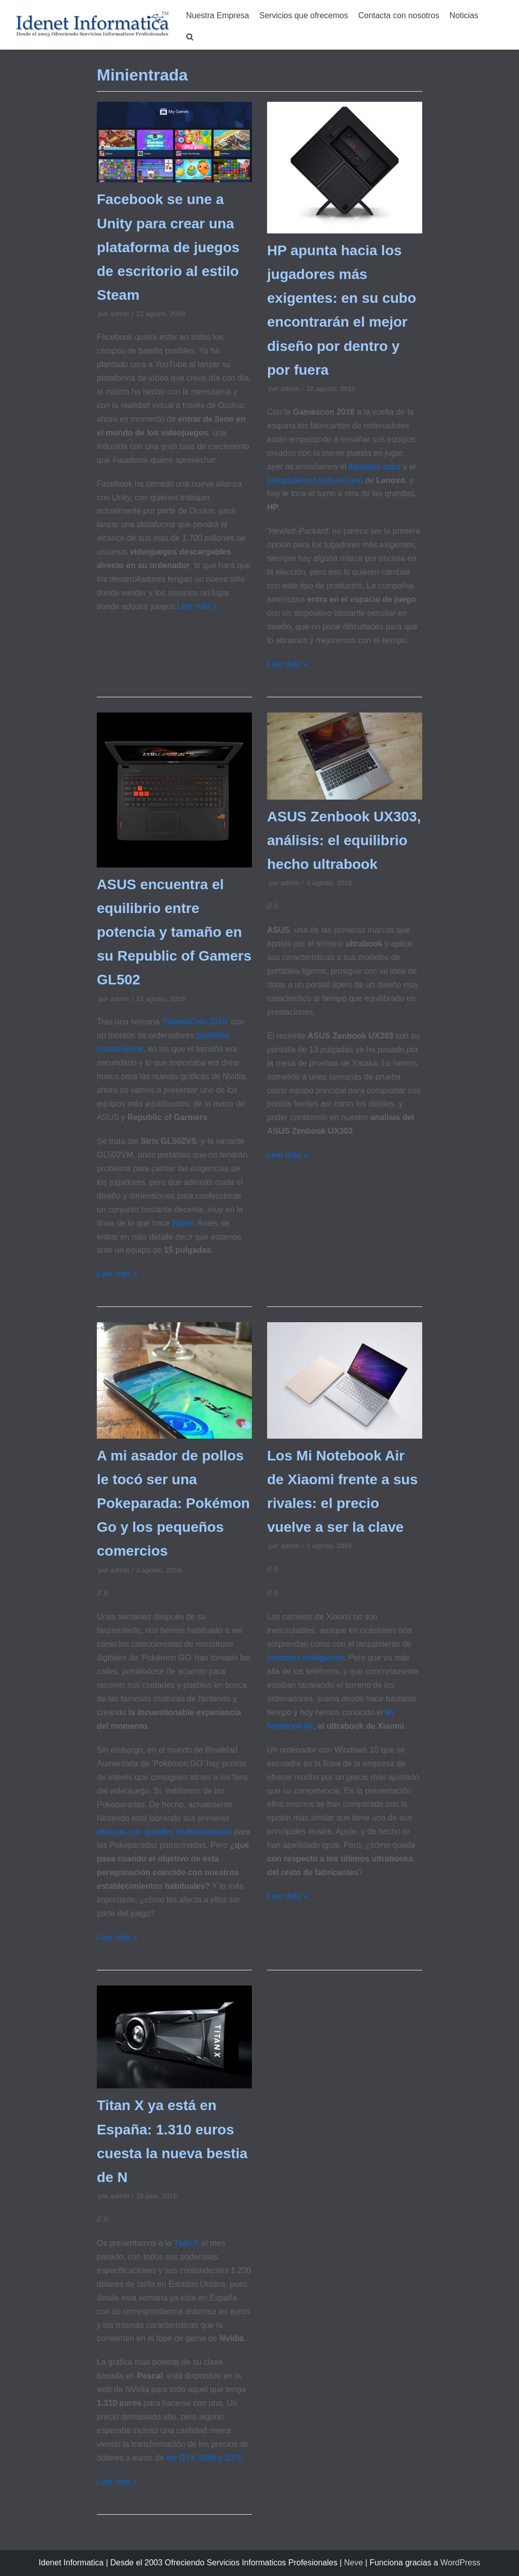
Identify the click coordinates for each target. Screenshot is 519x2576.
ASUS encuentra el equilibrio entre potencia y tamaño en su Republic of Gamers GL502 (174, 932)
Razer (183, 1223)
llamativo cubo (374, 466)
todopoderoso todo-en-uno (315, 480)
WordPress (460, 2562)
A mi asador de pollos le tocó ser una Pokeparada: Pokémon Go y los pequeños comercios (173, 1503)
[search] (190, 37)
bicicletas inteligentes (305, 1657)
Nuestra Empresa (217, 15)
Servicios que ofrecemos (303, 15)
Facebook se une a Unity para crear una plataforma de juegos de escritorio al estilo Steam (168, 247)
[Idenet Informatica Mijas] (92, 25)
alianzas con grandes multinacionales (164, 1832)
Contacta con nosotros (398, 15)
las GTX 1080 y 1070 (204, 2457)
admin (119, 314)
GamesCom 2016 (195, 1021)
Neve (353, 2562)
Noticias (464, 15)
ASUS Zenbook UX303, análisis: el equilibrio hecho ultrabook (344, 840)
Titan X (186, 2243)
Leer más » (197, 606)
